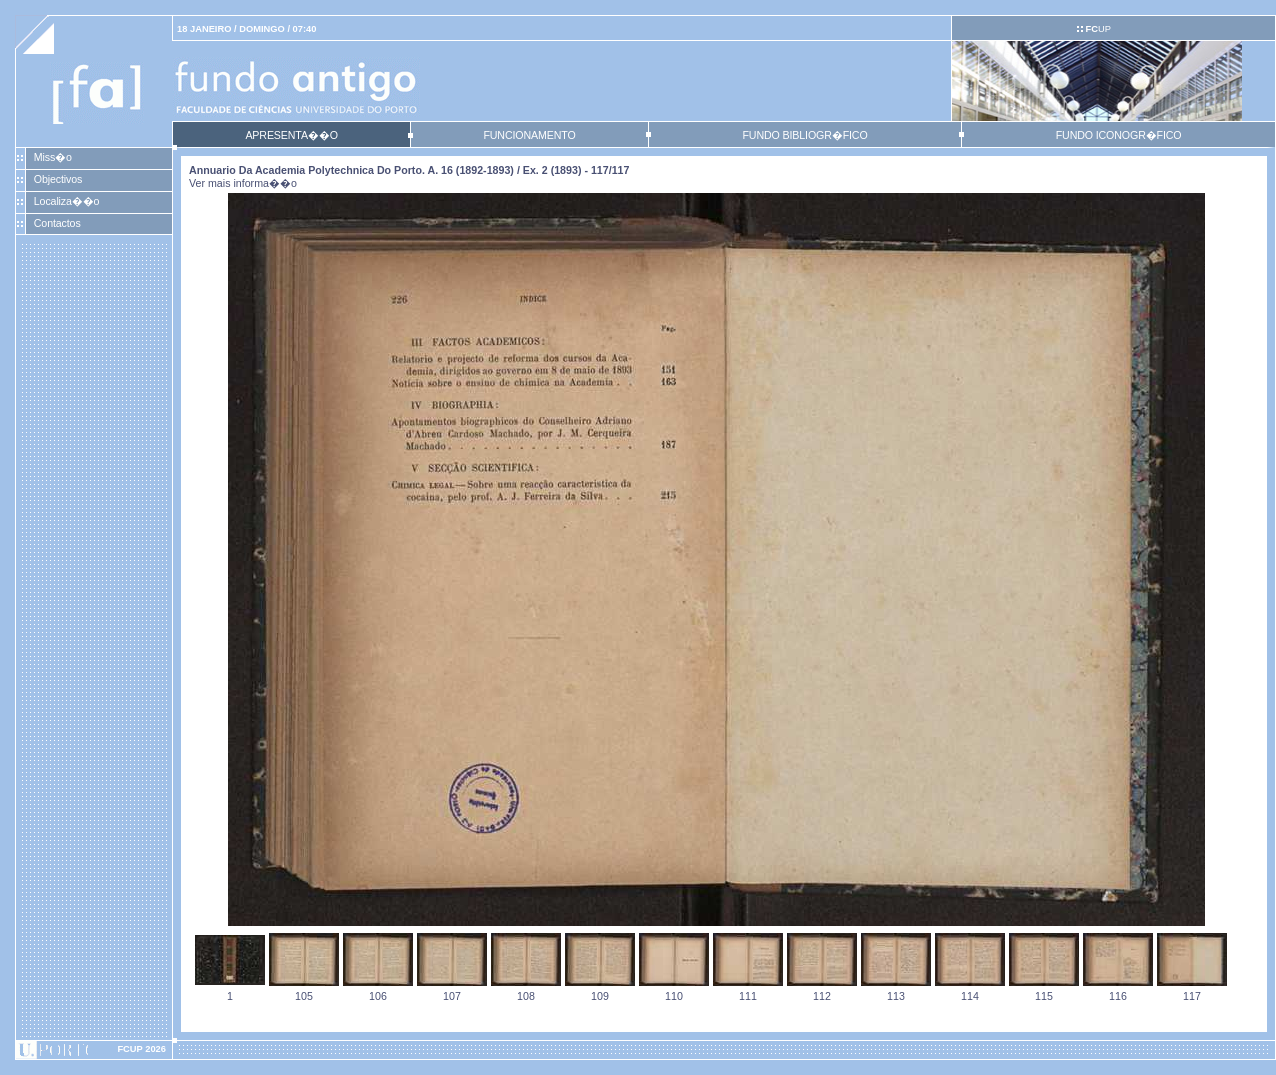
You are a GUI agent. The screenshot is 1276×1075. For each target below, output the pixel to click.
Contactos (57, 223)
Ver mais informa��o (243, 183)
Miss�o (53, 157)
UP (1097, 29)
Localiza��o (67, 201)
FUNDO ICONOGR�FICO (1119, 135)
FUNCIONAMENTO (529, 135)
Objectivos (58, 179)
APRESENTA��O (291, 135)
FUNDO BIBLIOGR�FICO (804, 135)
